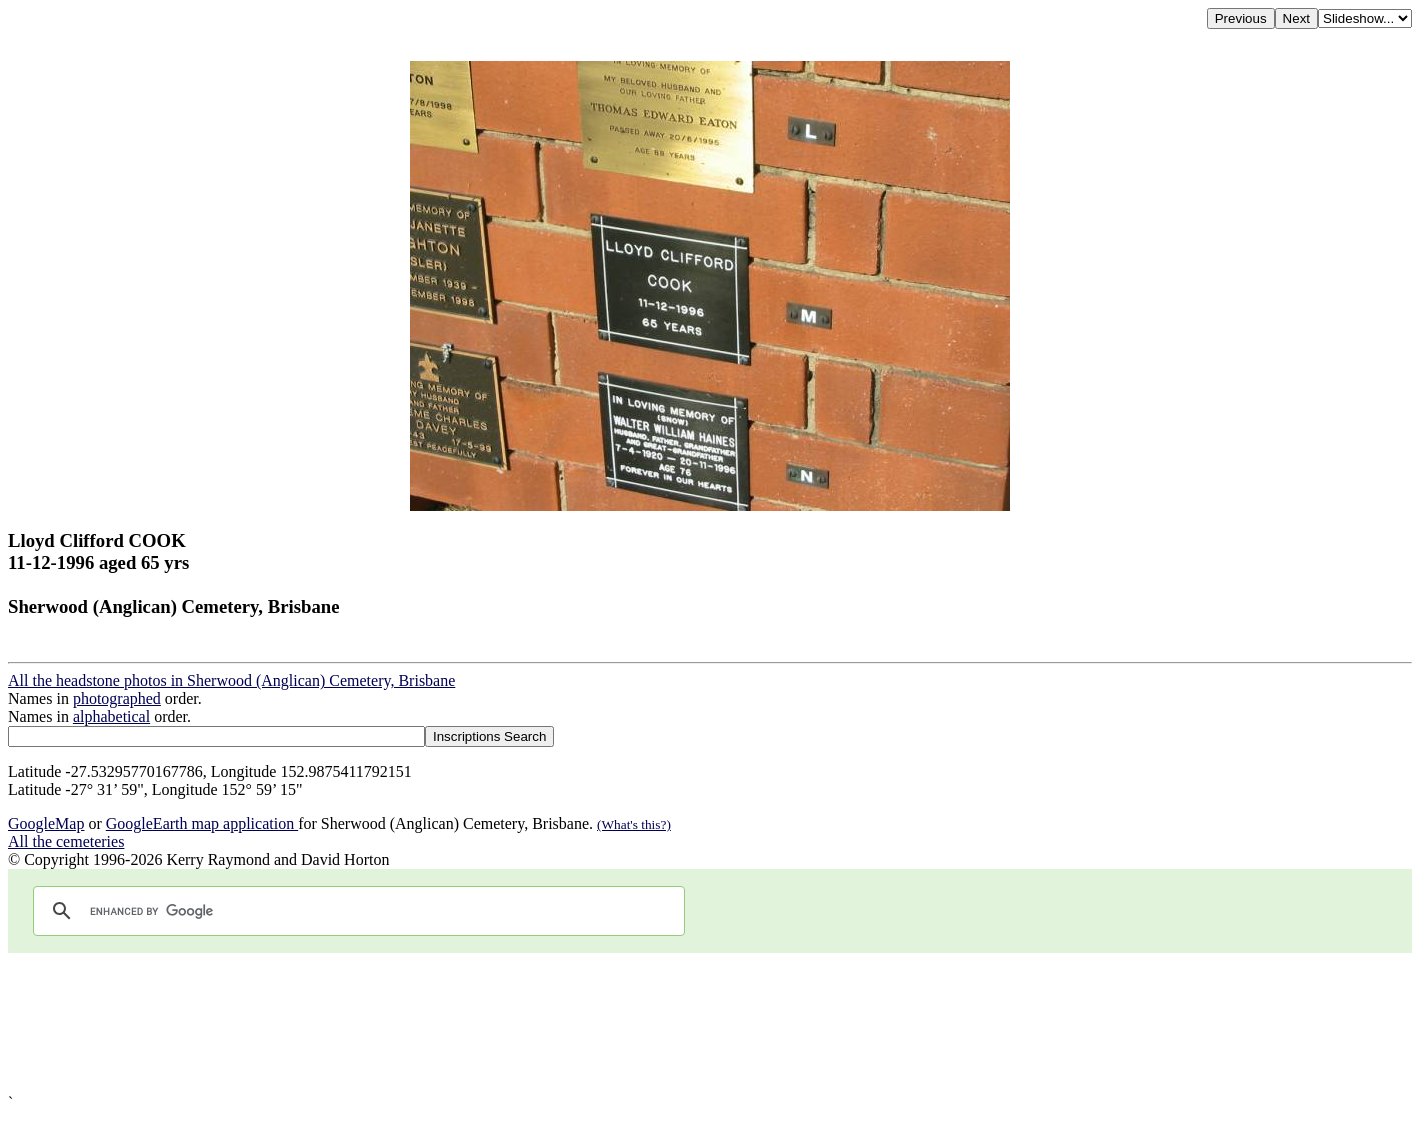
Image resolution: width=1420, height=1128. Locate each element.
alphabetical (111, 716)
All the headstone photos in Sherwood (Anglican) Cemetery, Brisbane (231, 680)
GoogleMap (46, 823)
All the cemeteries (66, 841)
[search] (356, 911)
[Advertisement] (608, 1023)
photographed (117, 698)
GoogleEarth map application (202, 823)
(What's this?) (634, 824)
